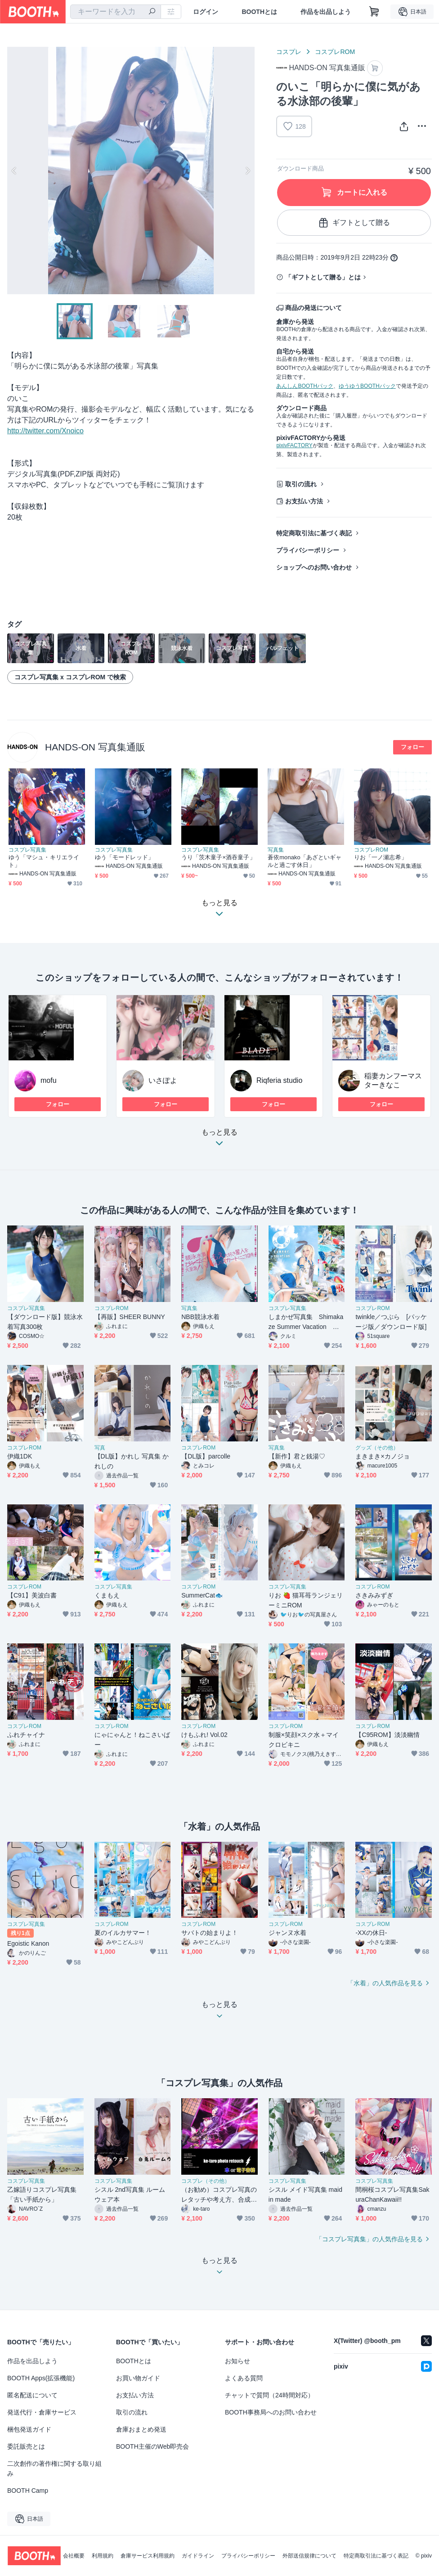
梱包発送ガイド (29, 2429)
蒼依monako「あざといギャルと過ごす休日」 (304, 861)
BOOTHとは (259, 12)
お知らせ (237, 2361)
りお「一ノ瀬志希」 (380, 857)
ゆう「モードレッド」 (124, 857)
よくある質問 (244, 2378)
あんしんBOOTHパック (304, 386)
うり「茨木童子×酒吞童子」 (218, 857)
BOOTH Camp (27, 2490)
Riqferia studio (279, 1080)
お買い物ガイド (138, 2378)
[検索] (152, 12)
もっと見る (219, 1140)
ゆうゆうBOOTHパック (367, 386)
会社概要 (74, 2555)
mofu (48, 1080)
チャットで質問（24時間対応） (269, 2395)
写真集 (276, 850)
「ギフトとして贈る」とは (323, 277)
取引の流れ (301, 484)
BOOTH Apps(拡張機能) (41, 2378)
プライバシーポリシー (307, 550)
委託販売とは (26, 2446)
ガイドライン (198, 2555)
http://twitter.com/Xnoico (45, 431)
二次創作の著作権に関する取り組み (54, 2468)
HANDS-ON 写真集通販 (95, 747)
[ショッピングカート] (374, 11)
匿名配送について (32, 2395)
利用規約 (102, 2555)
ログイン (205, 12)
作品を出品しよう (325, 12)
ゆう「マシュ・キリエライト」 (44, 861)
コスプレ (288, 51)
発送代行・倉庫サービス (41, 2412)
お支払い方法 (304, 501)
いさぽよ (162, 1080)
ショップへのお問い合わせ (314, 567)
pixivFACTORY (294, 445)
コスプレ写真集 (27, 850)
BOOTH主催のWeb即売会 (152, 2446)
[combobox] (115, 11)
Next (247, 170)
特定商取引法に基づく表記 (314, 533)
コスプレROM (335, 51)
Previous (14, 170)
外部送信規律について (309, 2555)
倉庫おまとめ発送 (141, 2429)
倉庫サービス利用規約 (148, 2555)
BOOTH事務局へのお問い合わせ (271, 2412)
